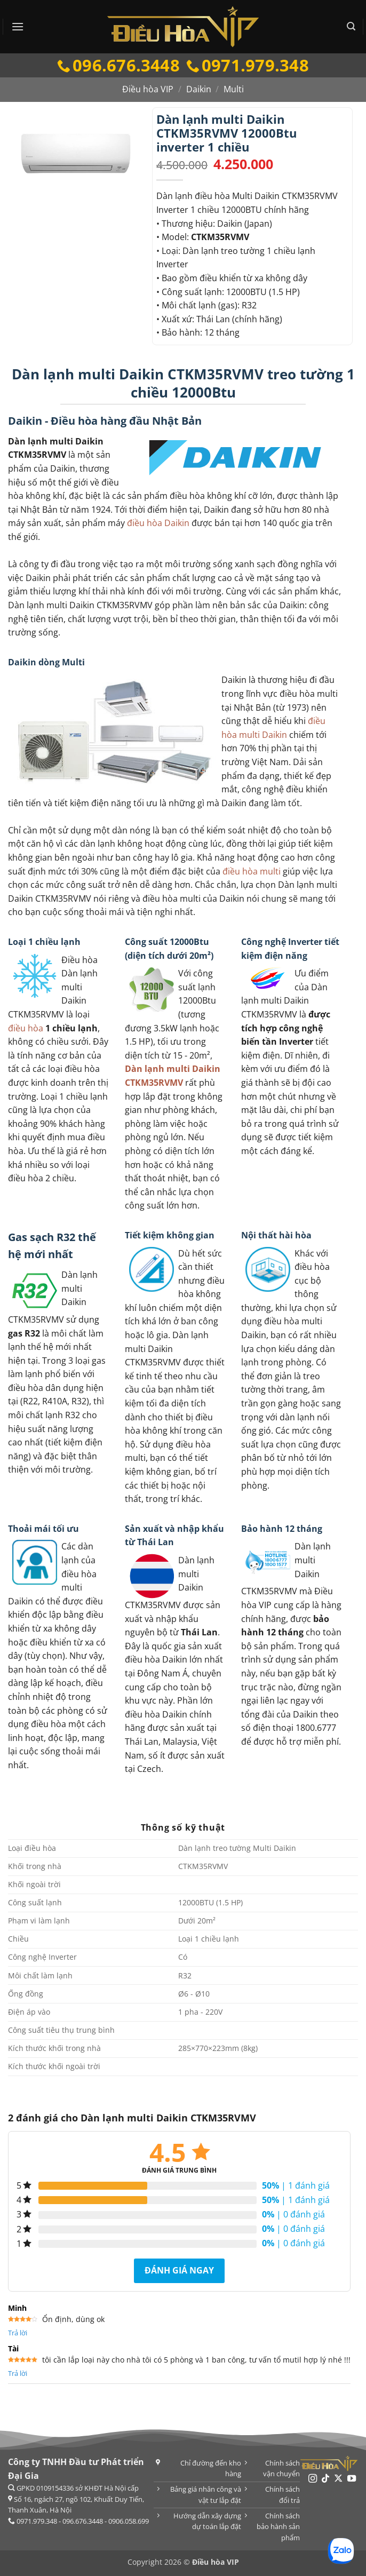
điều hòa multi (251, 871)
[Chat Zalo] (341, 2551)
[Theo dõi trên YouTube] (351, 2479)
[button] (17, 26)
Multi (234, 89)
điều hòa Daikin (158, 523)
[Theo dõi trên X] (338, 2479)
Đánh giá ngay (179, 2270)
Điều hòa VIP (147, 89)
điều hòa (25, 1028)
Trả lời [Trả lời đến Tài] (17, 2373)
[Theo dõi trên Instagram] (312, 2479)
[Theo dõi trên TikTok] (325, 2479)
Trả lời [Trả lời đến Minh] (17, 2333)
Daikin (198, 89)
